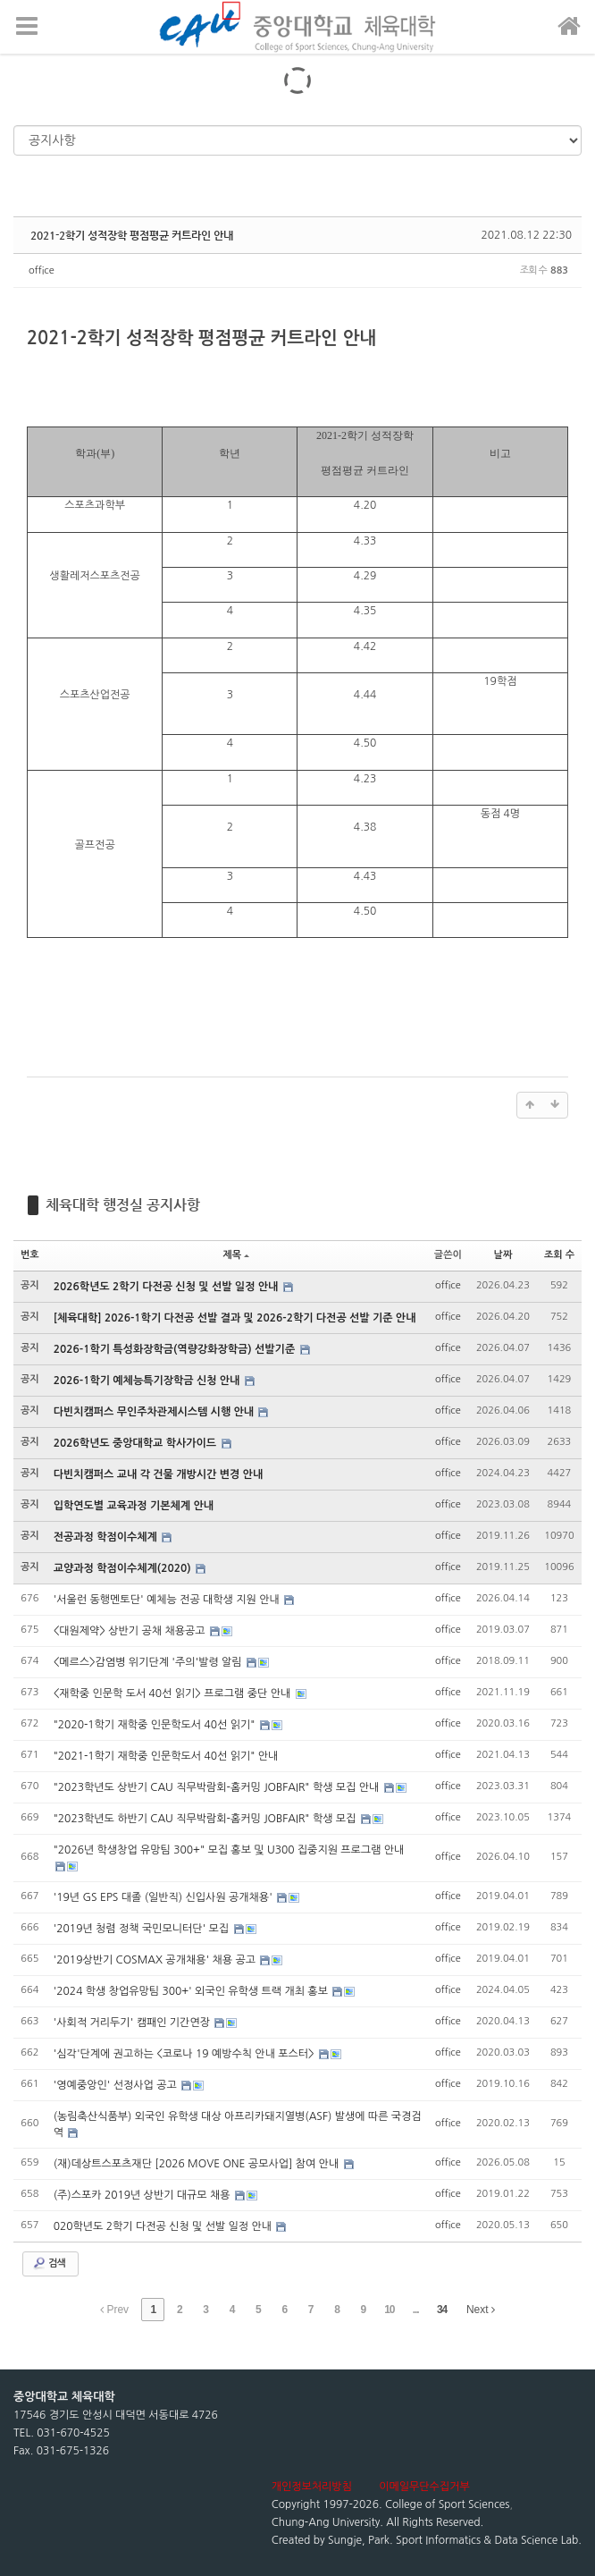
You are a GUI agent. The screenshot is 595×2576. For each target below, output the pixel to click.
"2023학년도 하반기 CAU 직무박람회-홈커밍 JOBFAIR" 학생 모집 (206, 1818)
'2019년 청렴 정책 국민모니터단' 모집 (143, 1928)
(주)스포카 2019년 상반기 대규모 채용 (143, 2195)
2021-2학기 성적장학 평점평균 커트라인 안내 (131, 235)
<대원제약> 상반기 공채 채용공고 (131, 1631)
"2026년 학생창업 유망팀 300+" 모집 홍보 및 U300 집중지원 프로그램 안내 (229, 1850)
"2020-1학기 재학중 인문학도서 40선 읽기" (156, 1724)
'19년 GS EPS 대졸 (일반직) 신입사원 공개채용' (164, 1897)
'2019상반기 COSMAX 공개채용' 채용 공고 (156, 1960)
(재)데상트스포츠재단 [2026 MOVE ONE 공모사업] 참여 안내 (198, 2163)
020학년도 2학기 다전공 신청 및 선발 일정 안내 (164, 2226)
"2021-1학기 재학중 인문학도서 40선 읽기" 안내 (166, 1756)
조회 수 (559, 1255)
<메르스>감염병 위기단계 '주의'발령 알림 (149, 1662)
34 (442, 2309)
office (41, 270)
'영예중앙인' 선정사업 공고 (117, 2085)
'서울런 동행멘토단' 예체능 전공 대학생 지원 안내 (168, 1599)
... (416, 2309)
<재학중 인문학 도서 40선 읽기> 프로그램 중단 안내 (174, 1693)
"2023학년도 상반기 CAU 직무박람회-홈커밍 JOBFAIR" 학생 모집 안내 (218, 1787)
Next (480, 2309)
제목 (235, 1255)
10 (389, 2309)
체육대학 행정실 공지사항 (123, 1204)
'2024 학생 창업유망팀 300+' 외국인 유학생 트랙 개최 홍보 (192, 1991)
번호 (30, 1255)
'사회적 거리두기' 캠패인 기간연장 (134, 2022)
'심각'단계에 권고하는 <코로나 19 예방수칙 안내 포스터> (185, 2053)
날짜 (503, 1255)
